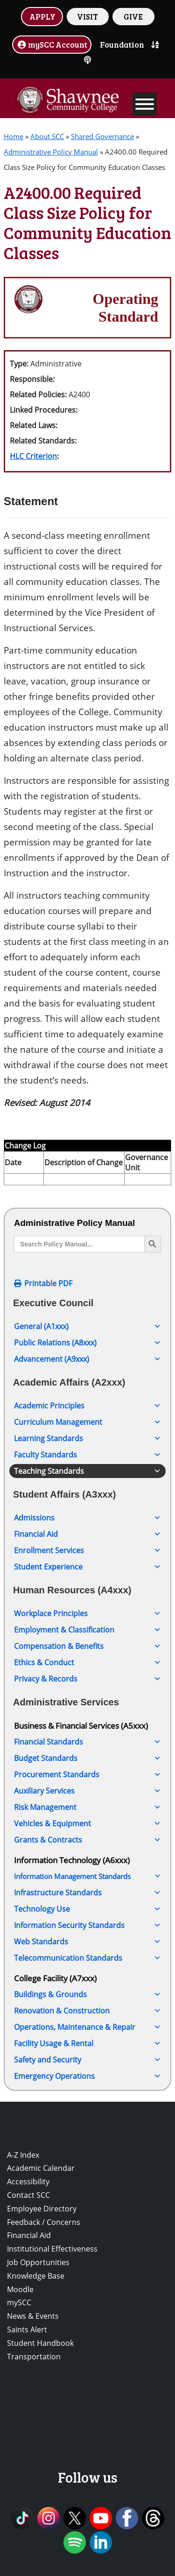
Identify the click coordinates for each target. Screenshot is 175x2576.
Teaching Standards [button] (87, 1471)
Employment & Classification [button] (87, 1630)
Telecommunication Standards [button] (87, 1958)
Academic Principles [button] (87, 1406)
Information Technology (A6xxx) (72, 1859)
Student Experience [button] (87, 1567)
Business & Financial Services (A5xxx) (81, 1725)
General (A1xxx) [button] (87, 1326)
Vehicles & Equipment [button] (87, 1823)
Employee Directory (42, 2208)
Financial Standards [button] (87, 1742)
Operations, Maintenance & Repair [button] (87, 2027)
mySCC (19, 2302)
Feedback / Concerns (43, 2222)
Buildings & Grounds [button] (87, 1994)
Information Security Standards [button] (87, 1925)
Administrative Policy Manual (51, 151)
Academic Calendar (41, 2168)
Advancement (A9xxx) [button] (87, 1359)
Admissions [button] (87, 1518)
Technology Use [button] (87, 1909)
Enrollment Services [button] (87, 1550)
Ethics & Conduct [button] (87, 1662)
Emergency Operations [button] (87, 2076)
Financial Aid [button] (87, 1534)
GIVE (133, 16)
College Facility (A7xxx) (55, 1978)
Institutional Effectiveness (52, 2249)
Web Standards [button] (87, 1942)
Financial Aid (29, 2235)
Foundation (122, 44)
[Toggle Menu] (144, 104)
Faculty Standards (87, 1455)
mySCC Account (51, 44)
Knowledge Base (35, 2276)
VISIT (87, 16)
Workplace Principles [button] (87, 1613)
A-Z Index (23, 2155)
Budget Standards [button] (87, 1758)
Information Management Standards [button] (87, 1876)
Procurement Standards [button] (87, 1774)
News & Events (33, 2316)
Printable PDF (48, 1283)
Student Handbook (40, 2343)
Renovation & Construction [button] (87, 2011)
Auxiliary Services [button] (87, 1791)
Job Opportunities (38, 2262)
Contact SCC (28, 2195)
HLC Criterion (33, 456)
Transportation (34, 2356)
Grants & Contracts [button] (87, 1840)
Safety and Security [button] (87, 2060)
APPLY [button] (42, 16)
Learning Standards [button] (87, 1438)
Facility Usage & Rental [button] (87, 2043)
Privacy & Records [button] (87, 1679)
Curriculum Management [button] (87, 1422)
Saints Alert (27, 2329)
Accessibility (28, 2181)
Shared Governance (102, 136)
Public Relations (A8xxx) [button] (87, 1343)
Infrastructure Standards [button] (87, 1893)
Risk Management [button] (87, 1807)
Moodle (20, 2289)
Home (13, 136)
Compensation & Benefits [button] (87, 1646)
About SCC (47, 136)
